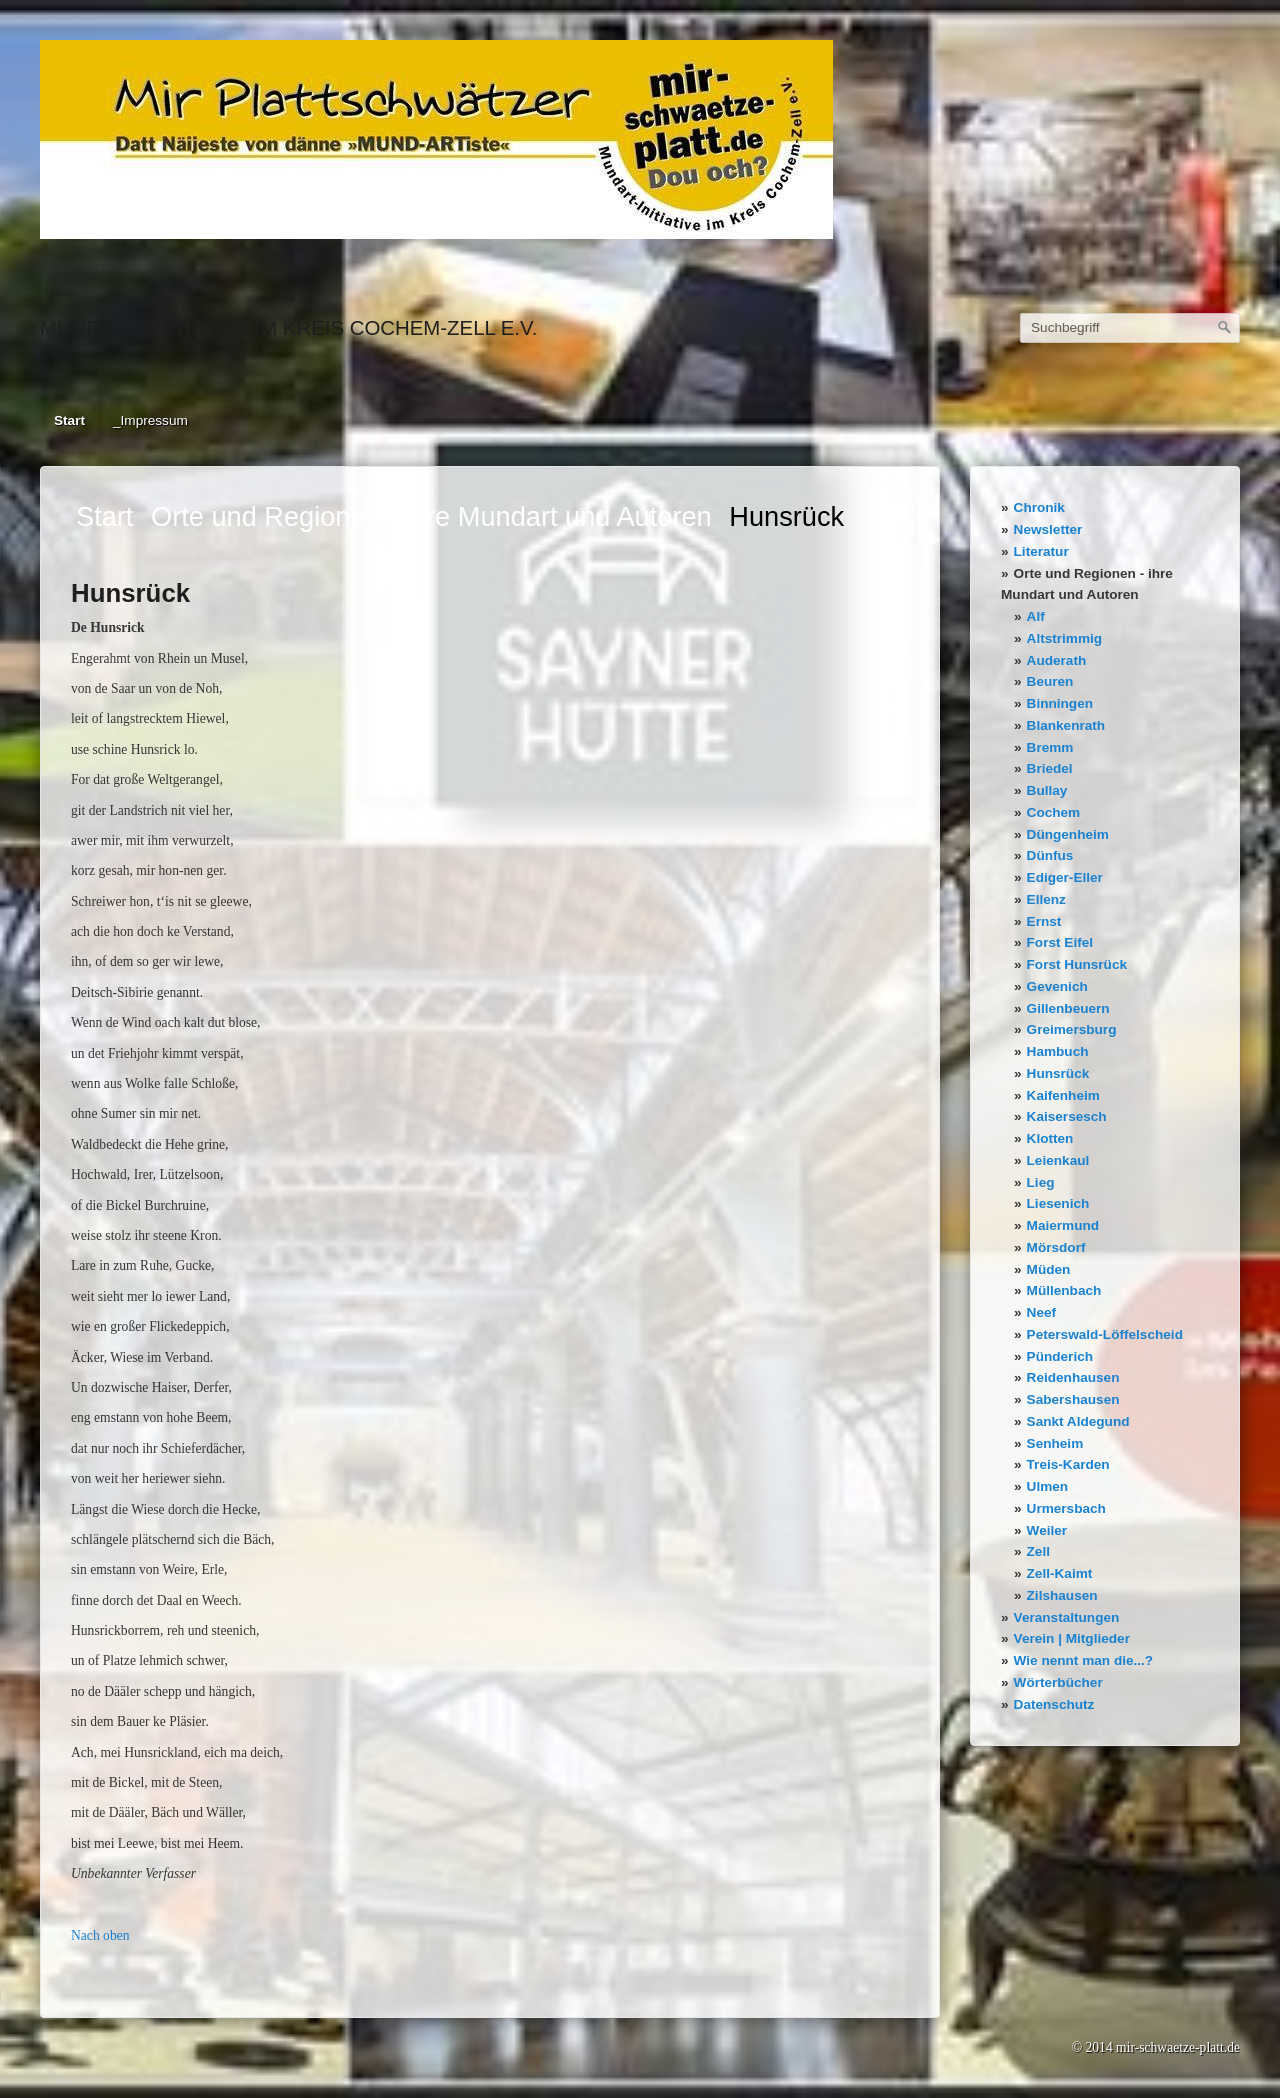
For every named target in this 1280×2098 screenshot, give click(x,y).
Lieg (1041, 1182)
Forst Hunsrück (1077, 964)
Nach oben (100, 1935)
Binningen (1060, 703)
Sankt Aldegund (1078, 1421)
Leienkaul (1058, 1160)
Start (69, 420)
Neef (1041, 1312)
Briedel (1050, 768)
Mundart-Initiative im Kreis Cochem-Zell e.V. (288, 328)
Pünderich (1060, 1356)
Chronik (1039, 507)
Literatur (1041, 551)
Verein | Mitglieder (1072, 1638)
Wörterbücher (1058, 1682)
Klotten (1050, 1138)
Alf (1036, 616)
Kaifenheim (1063, 1095)
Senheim (1055, 1443)
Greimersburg (1072, 1029)
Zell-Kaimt (1060, 1573)
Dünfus (1050, 855)
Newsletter (1048, 529)
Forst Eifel (1060, 942)
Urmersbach (1066, 1508)
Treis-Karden (1068, 1464)
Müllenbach (1064, 1290)
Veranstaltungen (1067, 1617)
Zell (1038, 1551)
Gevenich (1057, 986)
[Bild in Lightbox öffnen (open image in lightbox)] (436, 139)
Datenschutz (1054, 1704)
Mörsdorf (1056, 1247)
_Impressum (150, 420)
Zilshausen (1062, 1595)
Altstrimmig (1065, 638)
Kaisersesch (1067, 1116)
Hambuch (1058, 1051)
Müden (1049, 1269)
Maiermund (1063, 1225)
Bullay (1047, 790)
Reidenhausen (1073, 1377)
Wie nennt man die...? (1084, 1660)
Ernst (1044, 921)
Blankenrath (1066, 725)
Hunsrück (1058, 1073)
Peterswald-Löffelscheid (1105, 1334)
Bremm (1050, 747)
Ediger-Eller (1065, 877)
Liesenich (1058, 1203)
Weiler (1047, 1530)
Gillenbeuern (1068, 1008)
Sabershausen (1073, 1399)
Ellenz (1046, 899)
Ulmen (1048, 1486)
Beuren (1050, 681)
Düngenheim (1068, 834)
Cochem (1054, 812)
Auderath (1057, 660)
